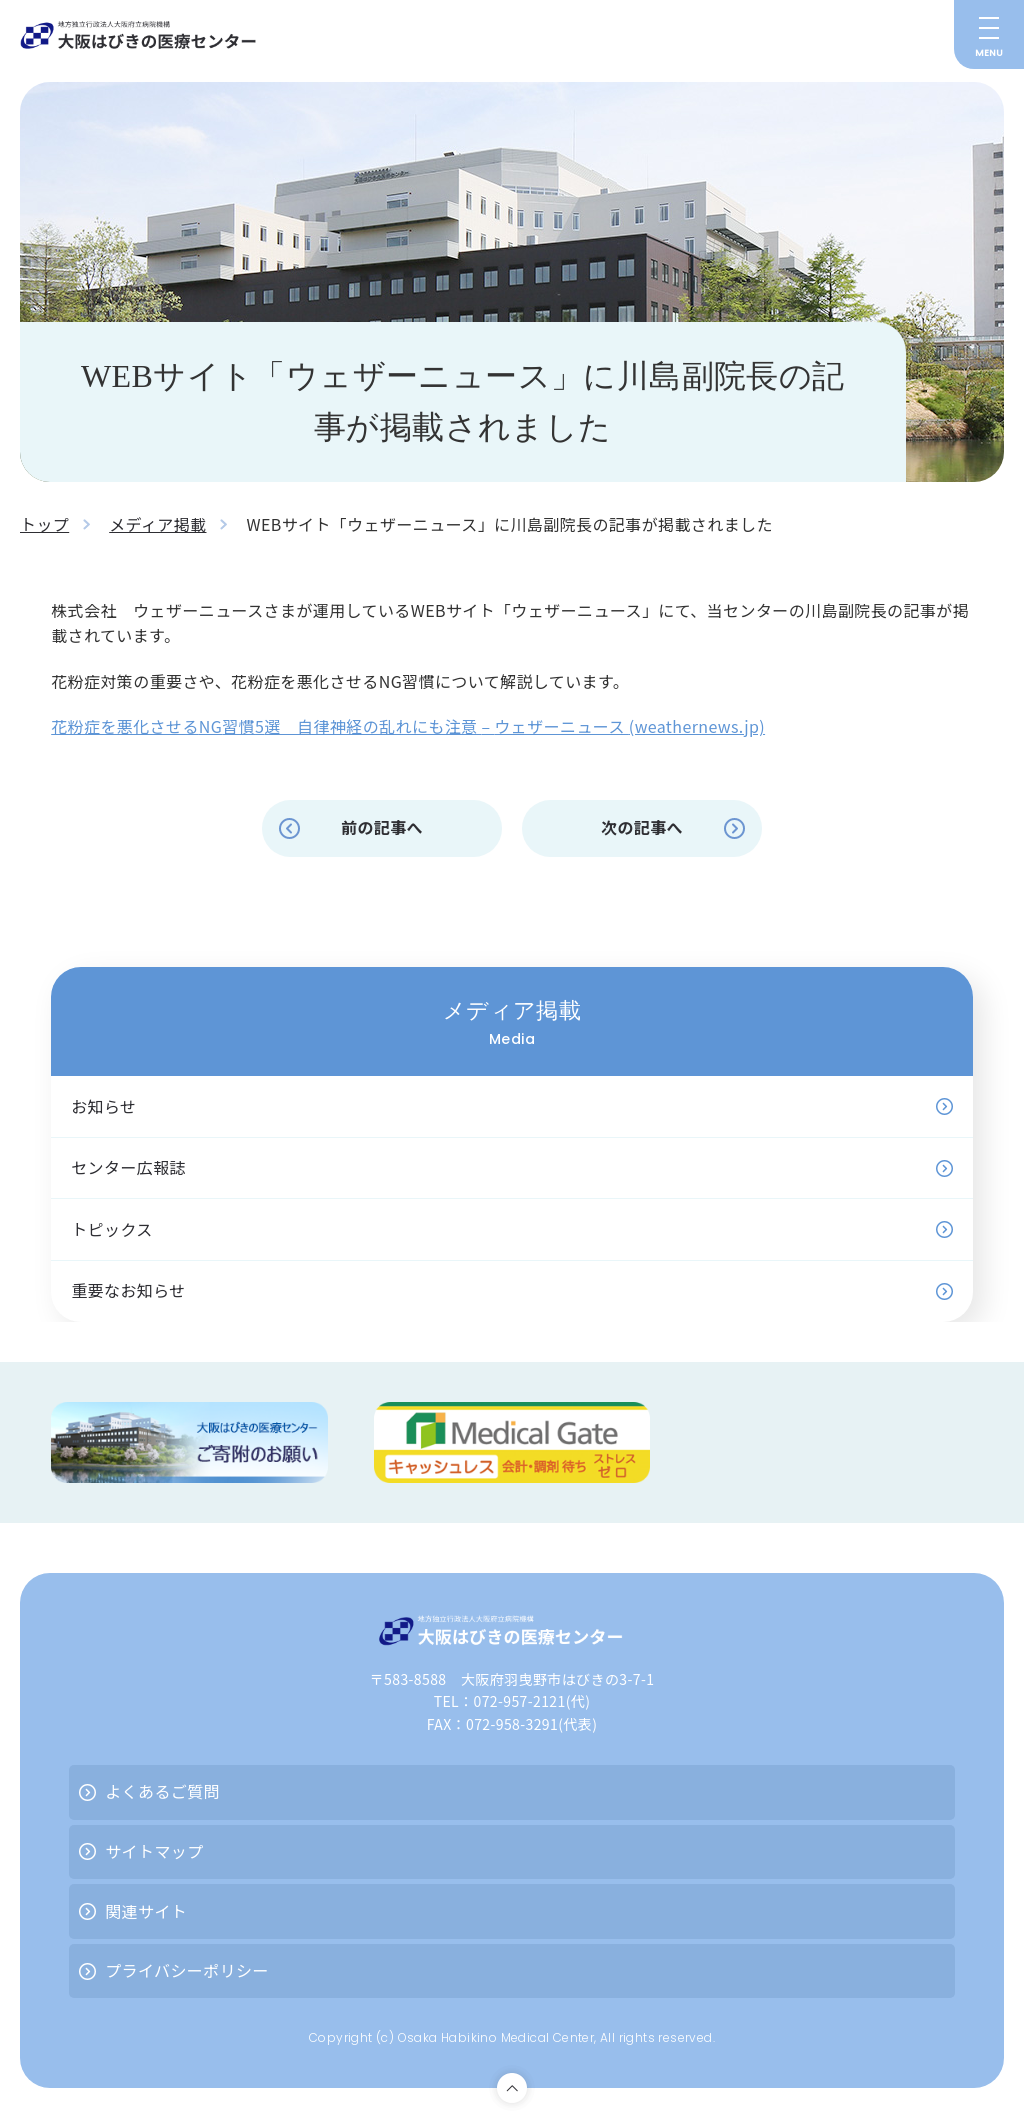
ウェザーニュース (561, 726)
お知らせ (103, 1106)
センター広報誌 (128, 1167)
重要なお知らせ (128, 1290)
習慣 (238, 726)
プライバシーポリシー (187, 1970)
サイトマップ (154, 1851)
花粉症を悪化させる (125, 726)
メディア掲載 (157, 524)
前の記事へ (382, 827)
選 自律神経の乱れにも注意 (372, 726)
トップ (44, 524)
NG (210, 726)
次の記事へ (642, 827)
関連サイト (146, 1911)
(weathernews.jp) (697, 726)
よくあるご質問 (162, 1791)
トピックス (112, 1229)
